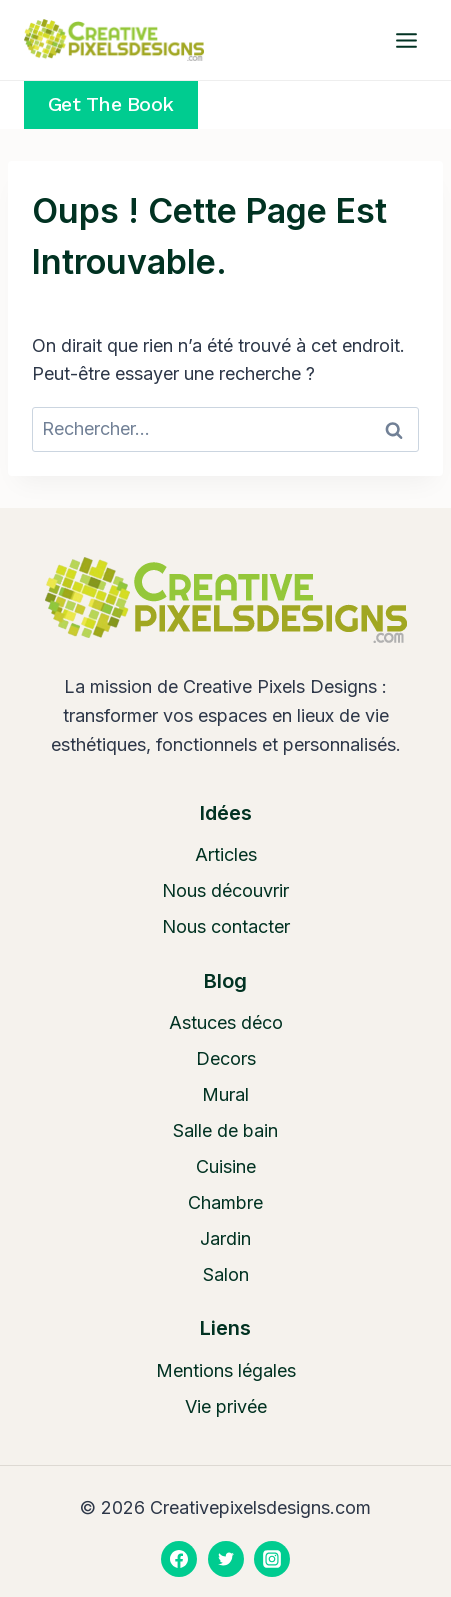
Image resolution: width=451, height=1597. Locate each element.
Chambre (225, 1202)
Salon (226, 1274)
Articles (226, 854)
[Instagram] (272, 1559)
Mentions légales (226, 1370)
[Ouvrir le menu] (406, 40)
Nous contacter (226, 926)
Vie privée (226, 1406)
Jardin (225, 1238)
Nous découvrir (225, 890)
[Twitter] (226, 1559)
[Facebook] (179, 1559)
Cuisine (226, 1166)
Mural (225, 1094)
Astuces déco (226, 1022)
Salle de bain (225, 1130)
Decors (226, 1058)
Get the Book (111, 104)
